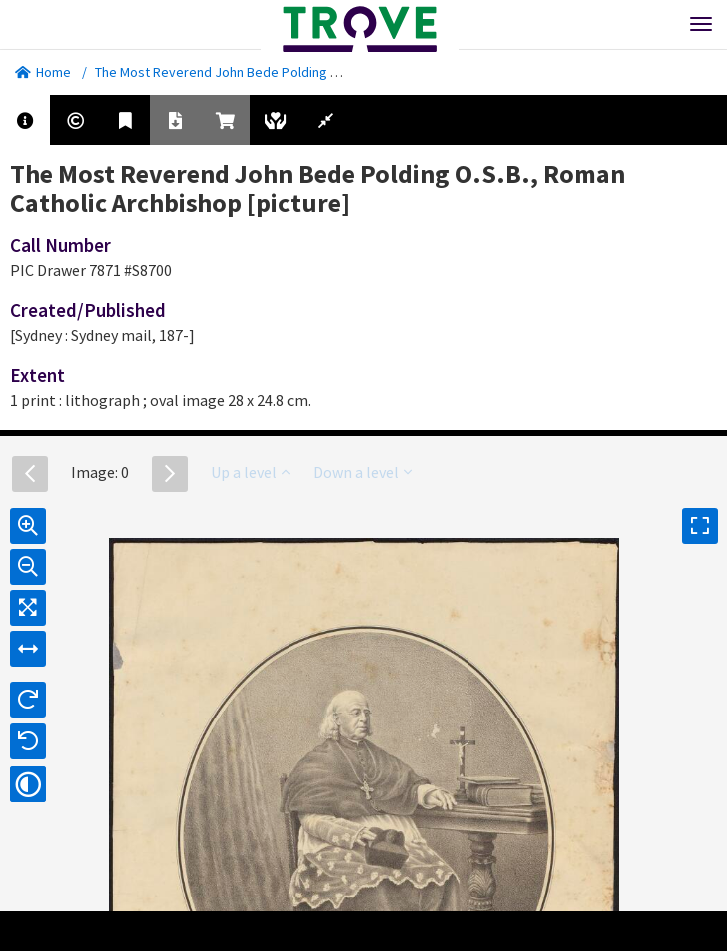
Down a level (362, 472)
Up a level (250, 472)
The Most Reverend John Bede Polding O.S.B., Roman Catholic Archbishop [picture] (342, 72)
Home (43, 72)
